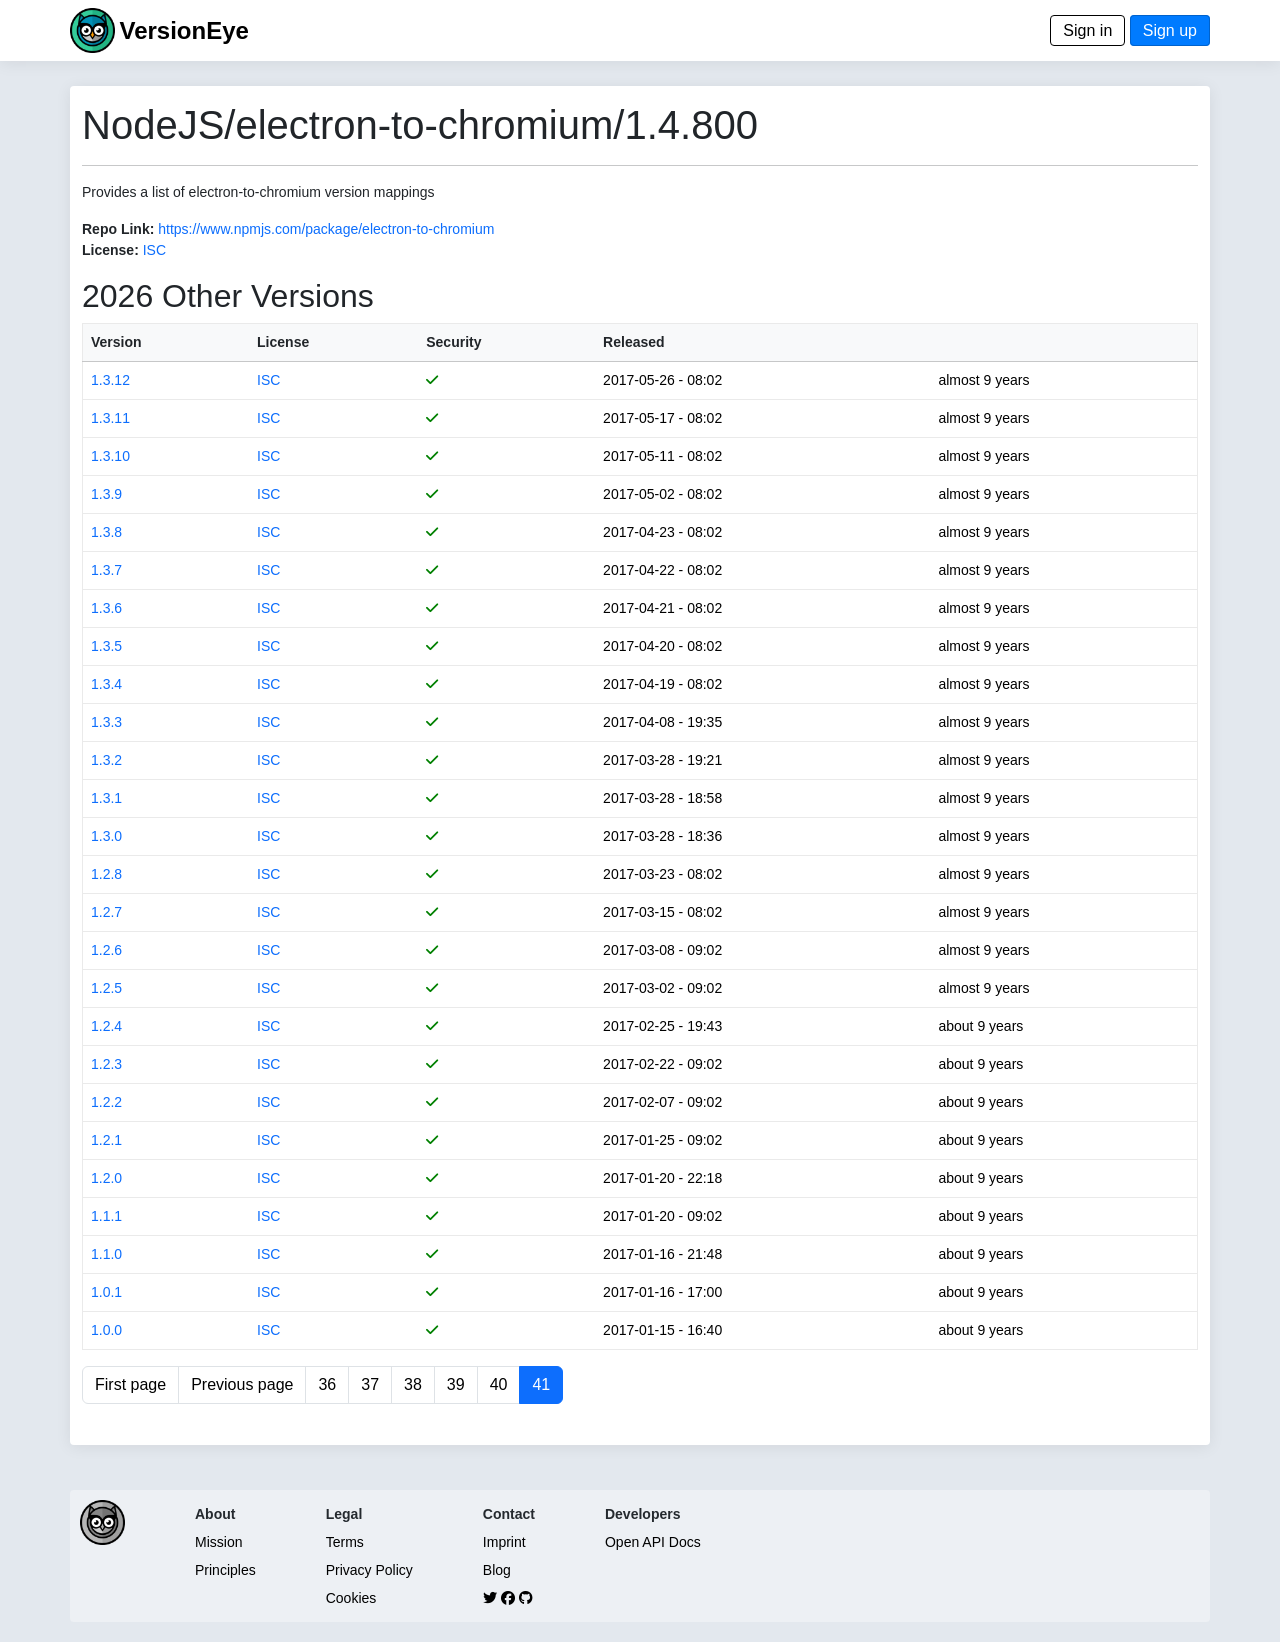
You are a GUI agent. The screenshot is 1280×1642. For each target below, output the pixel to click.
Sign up (1170, 30)
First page (130, 1384)
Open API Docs (653, 1542)
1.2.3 (106, 1064)
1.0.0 (106, 1330)
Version (116, 342)
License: (110, 250)
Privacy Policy (369, 1570)
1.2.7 (106, 912)
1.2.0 (106, 1178)
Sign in (1087, 30)
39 (456, 1384)
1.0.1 (106, 1292)
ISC (154, 250)
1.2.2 (106, 1102)
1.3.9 (106, 494)
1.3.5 (106, 646)
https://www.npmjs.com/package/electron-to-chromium (326, 229)
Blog (497, 1570)
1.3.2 (106, 760)
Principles (225, 1570)
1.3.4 (106, 684)
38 (413, 1384)
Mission (218, 1542)
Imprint (504, 1542)
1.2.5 (106, 988)
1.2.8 (106, 874)
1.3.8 (106, 532)
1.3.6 (106, 608)
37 (370, 1384)
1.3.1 (106, 798)
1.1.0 (106, 1254)
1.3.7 (106, 570)
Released (633, 342)
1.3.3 (106, 722)
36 (327, 1384)
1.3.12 (110, 380)
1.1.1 (106, 1216)
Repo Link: (118, 229)
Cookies (351, 1598)
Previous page (242, 1384)
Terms (345, 1542)
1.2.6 (106, 950)
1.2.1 (106, 1140)
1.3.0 (106, 836)
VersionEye (183, 30)
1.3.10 (110, 456)
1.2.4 (106, 1026)
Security (453, 342)
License (283, 342)
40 (499, 1384)
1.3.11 (110, 418)
